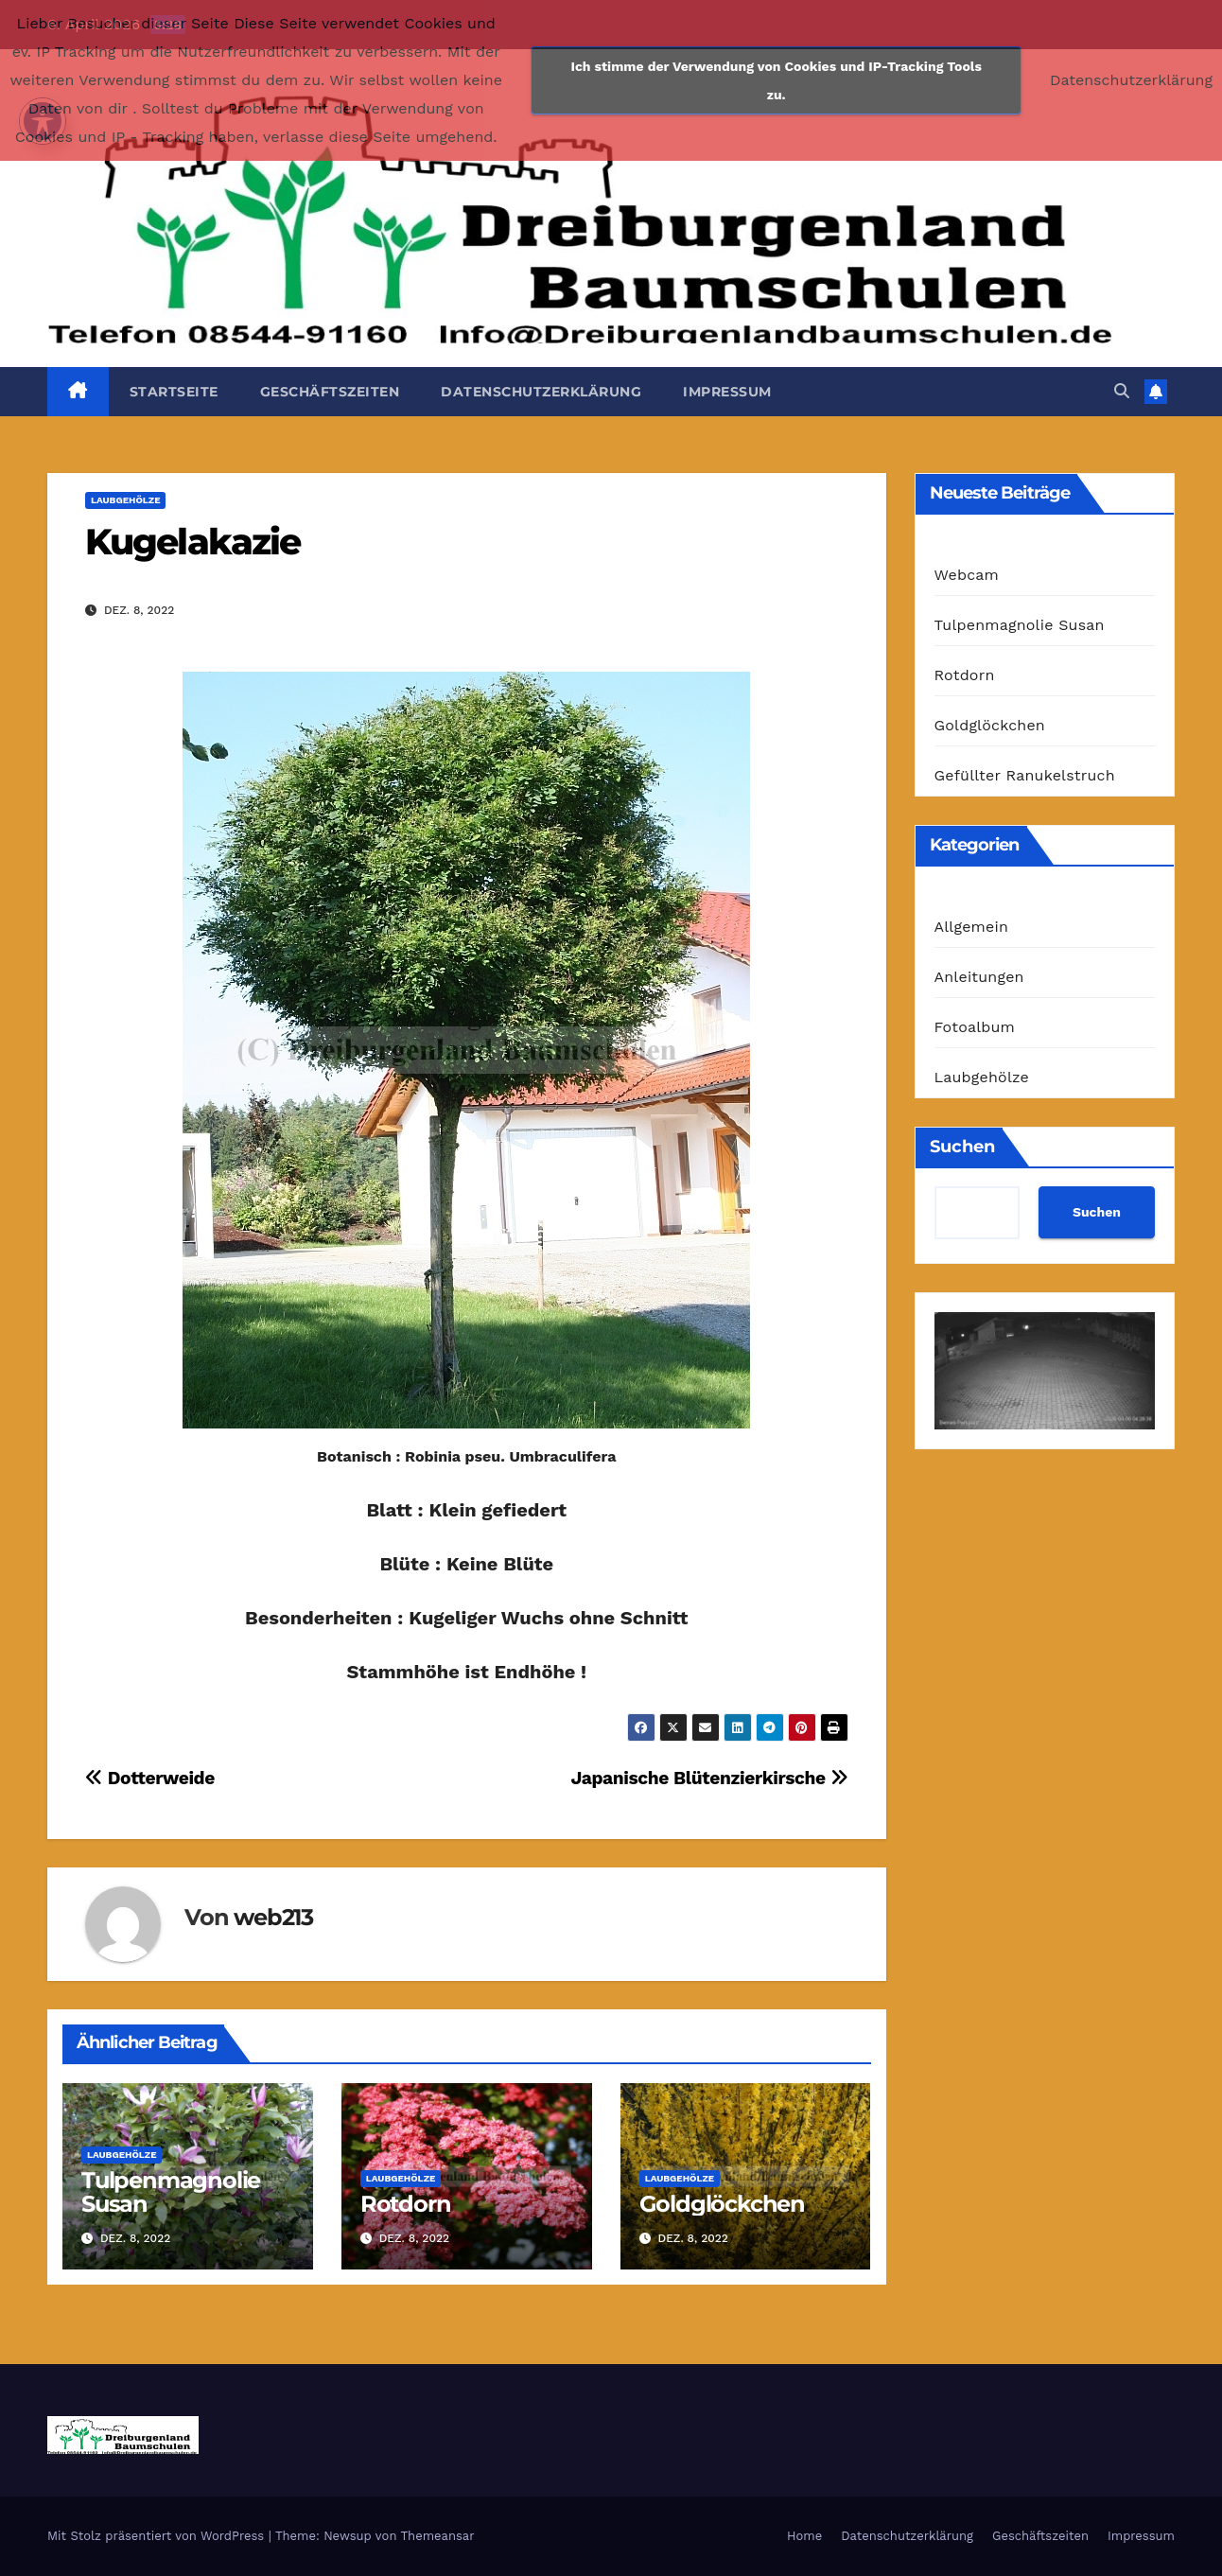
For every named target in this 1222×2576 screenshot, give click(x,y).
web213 (273, 1917)
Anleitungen (979, 977)
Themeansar (438, 2536)
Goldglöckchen (722, 2203)
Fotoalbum (975, 1027)
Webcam (967, 575)
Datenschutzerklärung (541, 391)
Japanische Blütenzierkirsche (708, 1778)
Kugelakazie (192, 541)
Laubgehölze (125, 500)
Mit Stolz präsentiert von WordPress (158, 2536)
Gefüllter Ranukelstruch (1024, 775)
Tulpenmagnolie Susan (170, 2191)
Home (804, 2536)
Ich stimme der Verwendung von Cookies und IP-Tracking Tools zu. (776, 80)
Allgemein (971, 927)
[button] (1121, 391)
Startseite (174, 391)
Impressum (727, 391)
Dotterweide (150, 1778)
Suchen (962, 1146)
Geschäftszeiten (330, 391)
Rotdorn (405, 2203)
